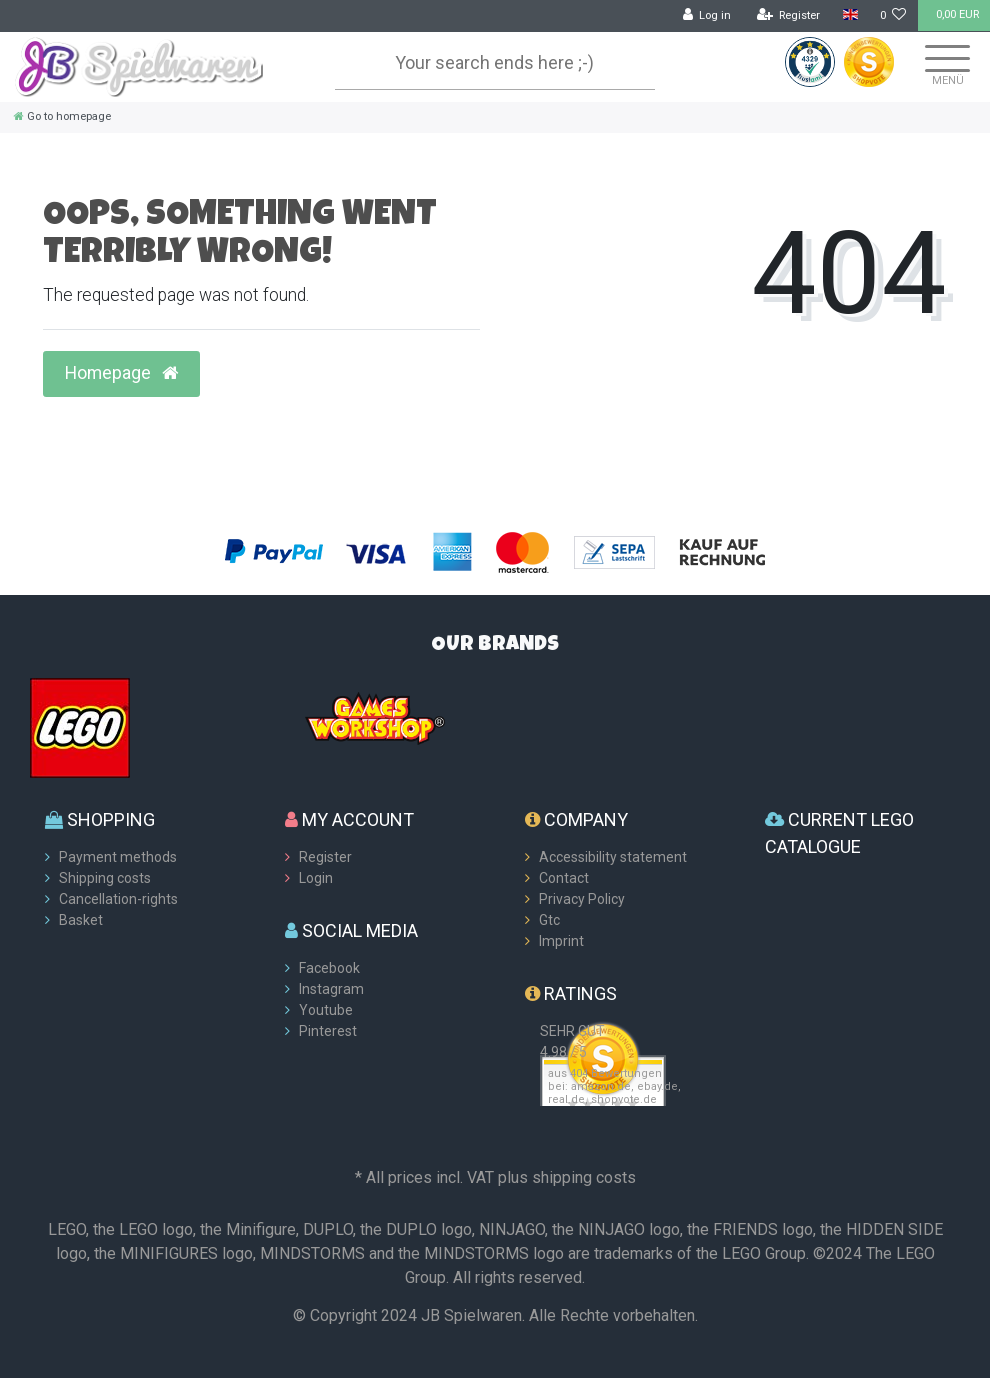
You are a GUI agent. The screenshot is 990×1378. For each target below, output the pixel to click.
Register (325, 857)
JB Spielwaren (471, 1315)
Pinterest (328, 1031)
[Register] (789, 16)
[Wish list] (893, 16)
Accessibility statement (613, 857)
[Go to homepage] (62, 116)
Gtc (549, 920)
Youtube (326, 1010)
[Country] (849, 15)
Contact (564, 878)
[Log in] (707, 16)
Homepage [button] (121, 373)
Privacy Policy (582, 899)
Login (316, 878)
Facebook (329, 968)
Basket (81, 920)
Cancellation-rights (118, 899)
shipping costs (584, 1177)
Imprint (561, 941)
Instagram (331, 989)
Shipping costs (105, 878)
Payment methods (118, 857)
